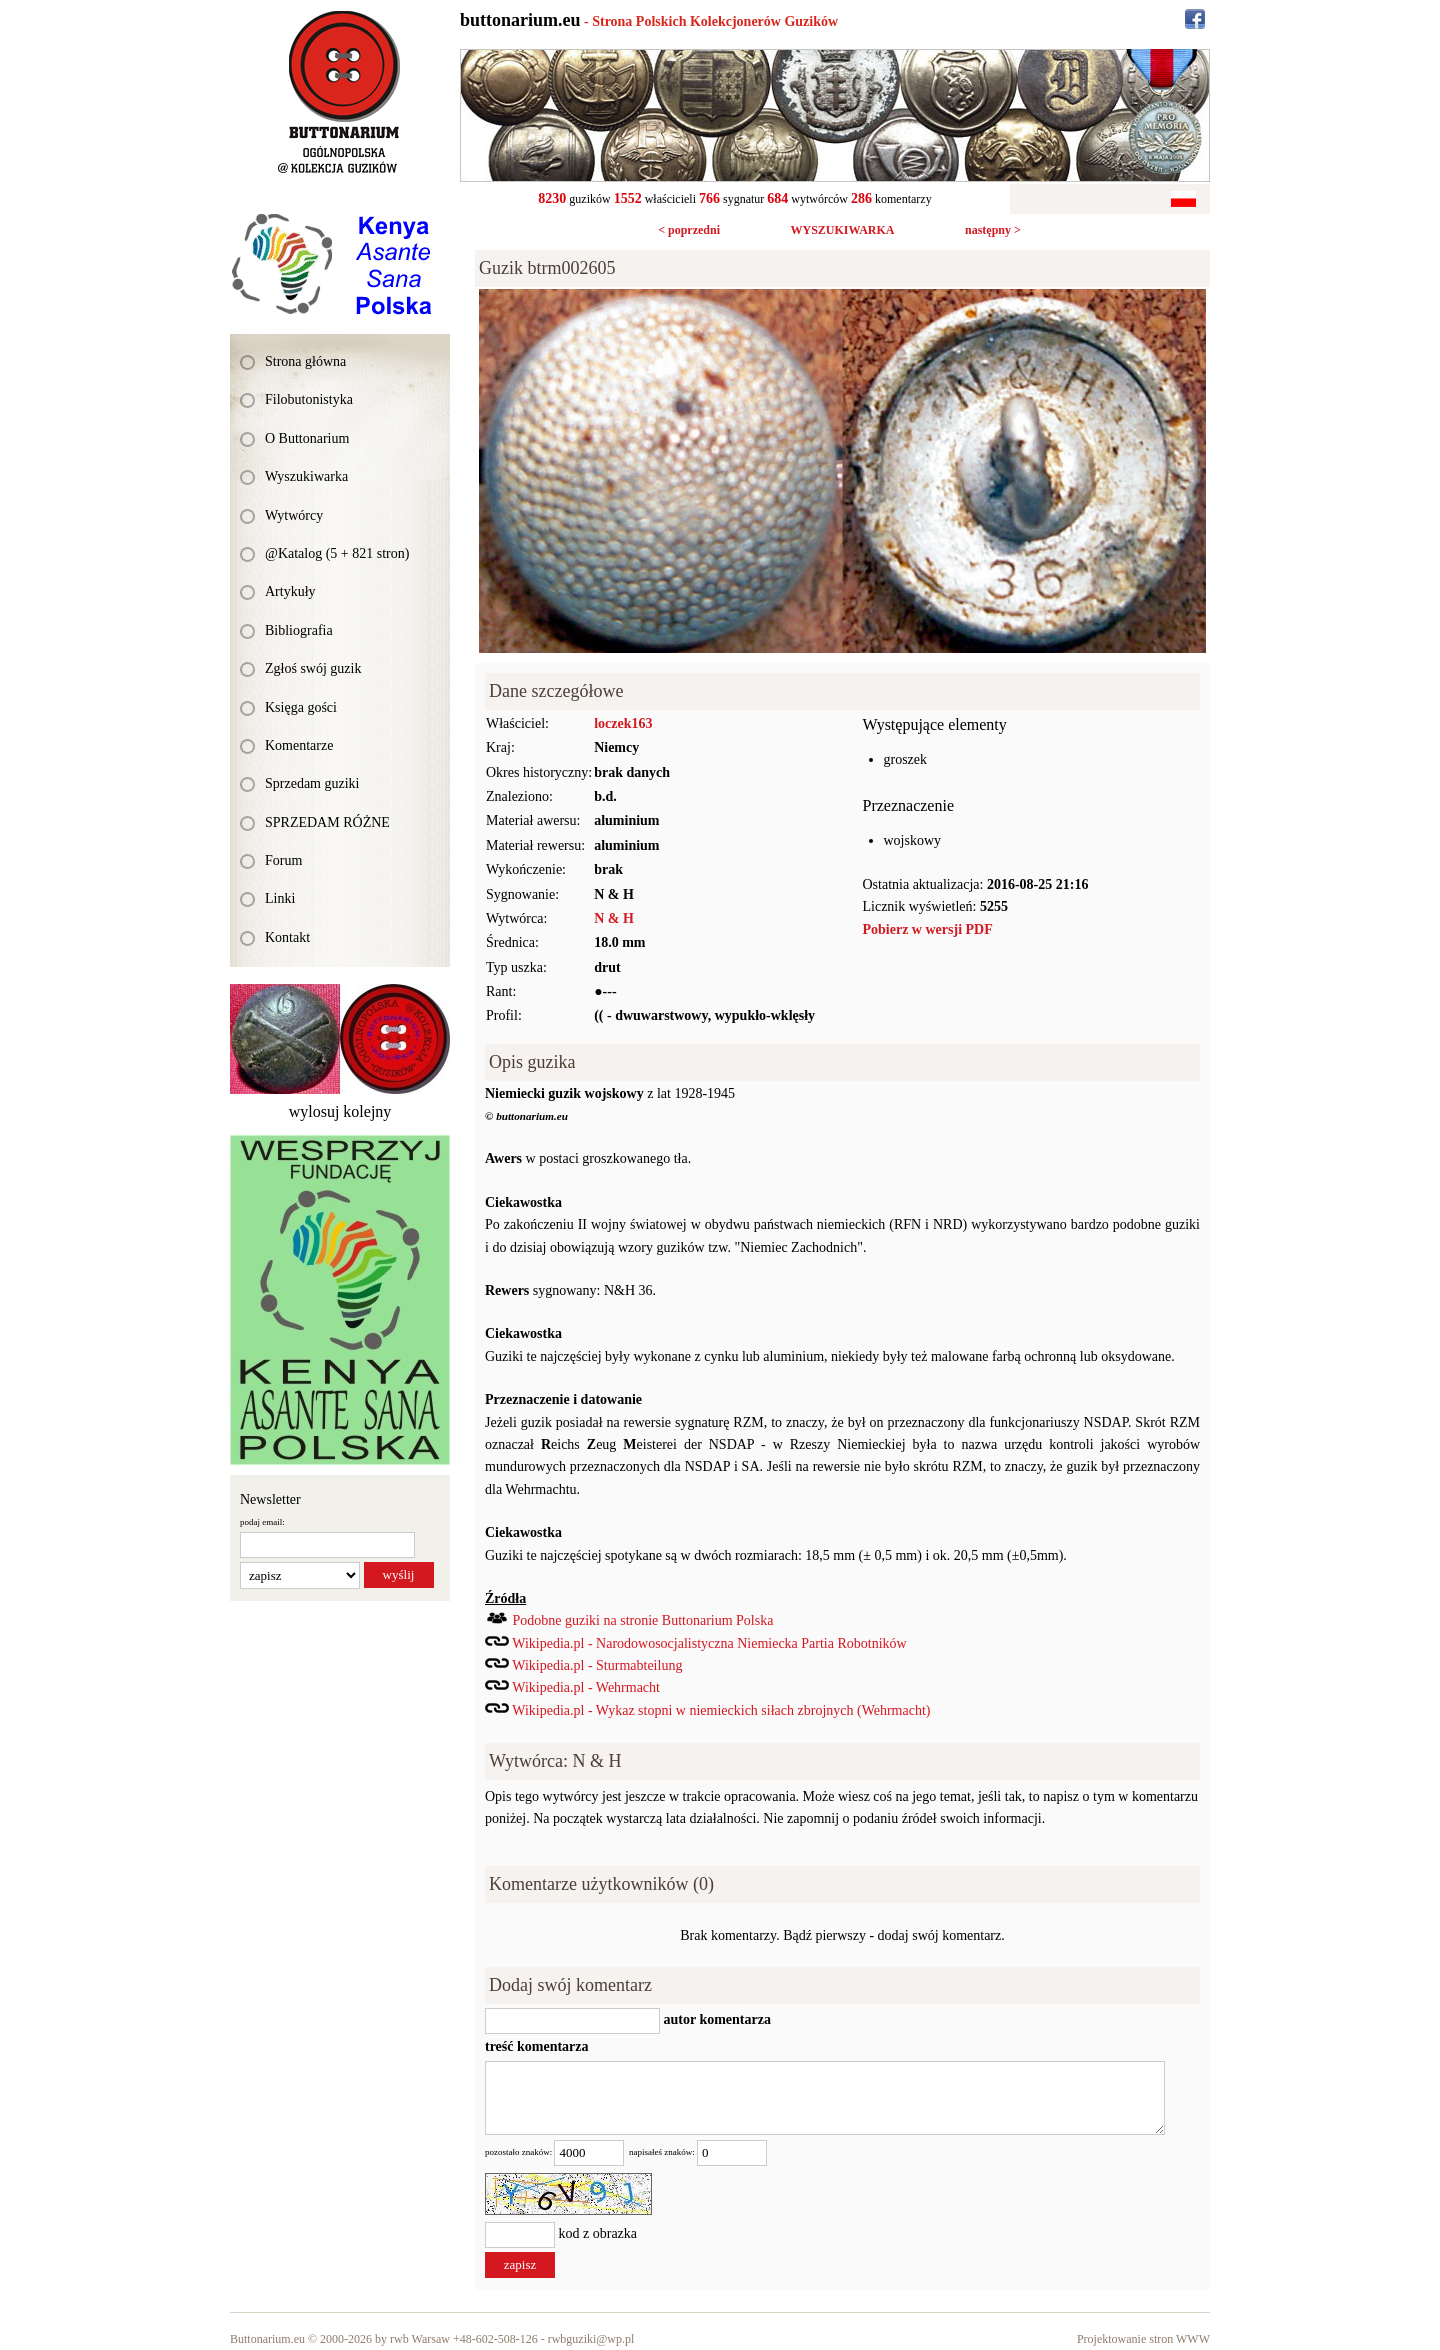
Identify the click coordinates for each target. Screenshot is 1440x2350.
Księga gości (301, 707)
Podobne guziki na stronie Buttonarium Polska (643, 1620)
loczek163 (623, 723)
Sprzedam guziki (312, 783)
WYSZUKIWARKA (842, 230)
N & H (614, 918)
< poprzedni (689, 230)
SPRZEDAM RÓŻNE (327, 822)
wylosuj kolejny (340, 1111)
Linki (280, 898)
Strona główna (305, 361)
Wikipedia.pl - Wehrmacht (586, 1687)
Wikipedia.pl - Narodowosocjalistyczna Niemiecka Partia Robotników (709, 1643)
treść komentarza (537, 2046)
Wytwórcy (294, 515)
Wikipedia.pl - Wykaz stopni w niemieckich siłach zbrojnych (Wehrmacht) (721, 1710)
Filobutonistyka (309, 399)
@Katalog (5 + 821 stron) (337, 553)
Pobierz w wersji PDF (928, 929)
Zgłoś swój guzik (313, 668)
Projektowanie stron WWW (1143, 2339)
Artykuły (290, 591)
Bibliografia (299, 630)
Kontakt (287, 937)
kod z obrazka (598, 2233)
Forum (283, 860)
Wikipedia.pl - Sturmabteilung (597, 1665)
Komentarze (299, 745)
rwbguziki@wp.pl (591, 2339)
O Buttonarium (307, 438)
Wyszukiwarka (306, 476)
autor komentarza (715, 2019)
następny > (993, 230)
